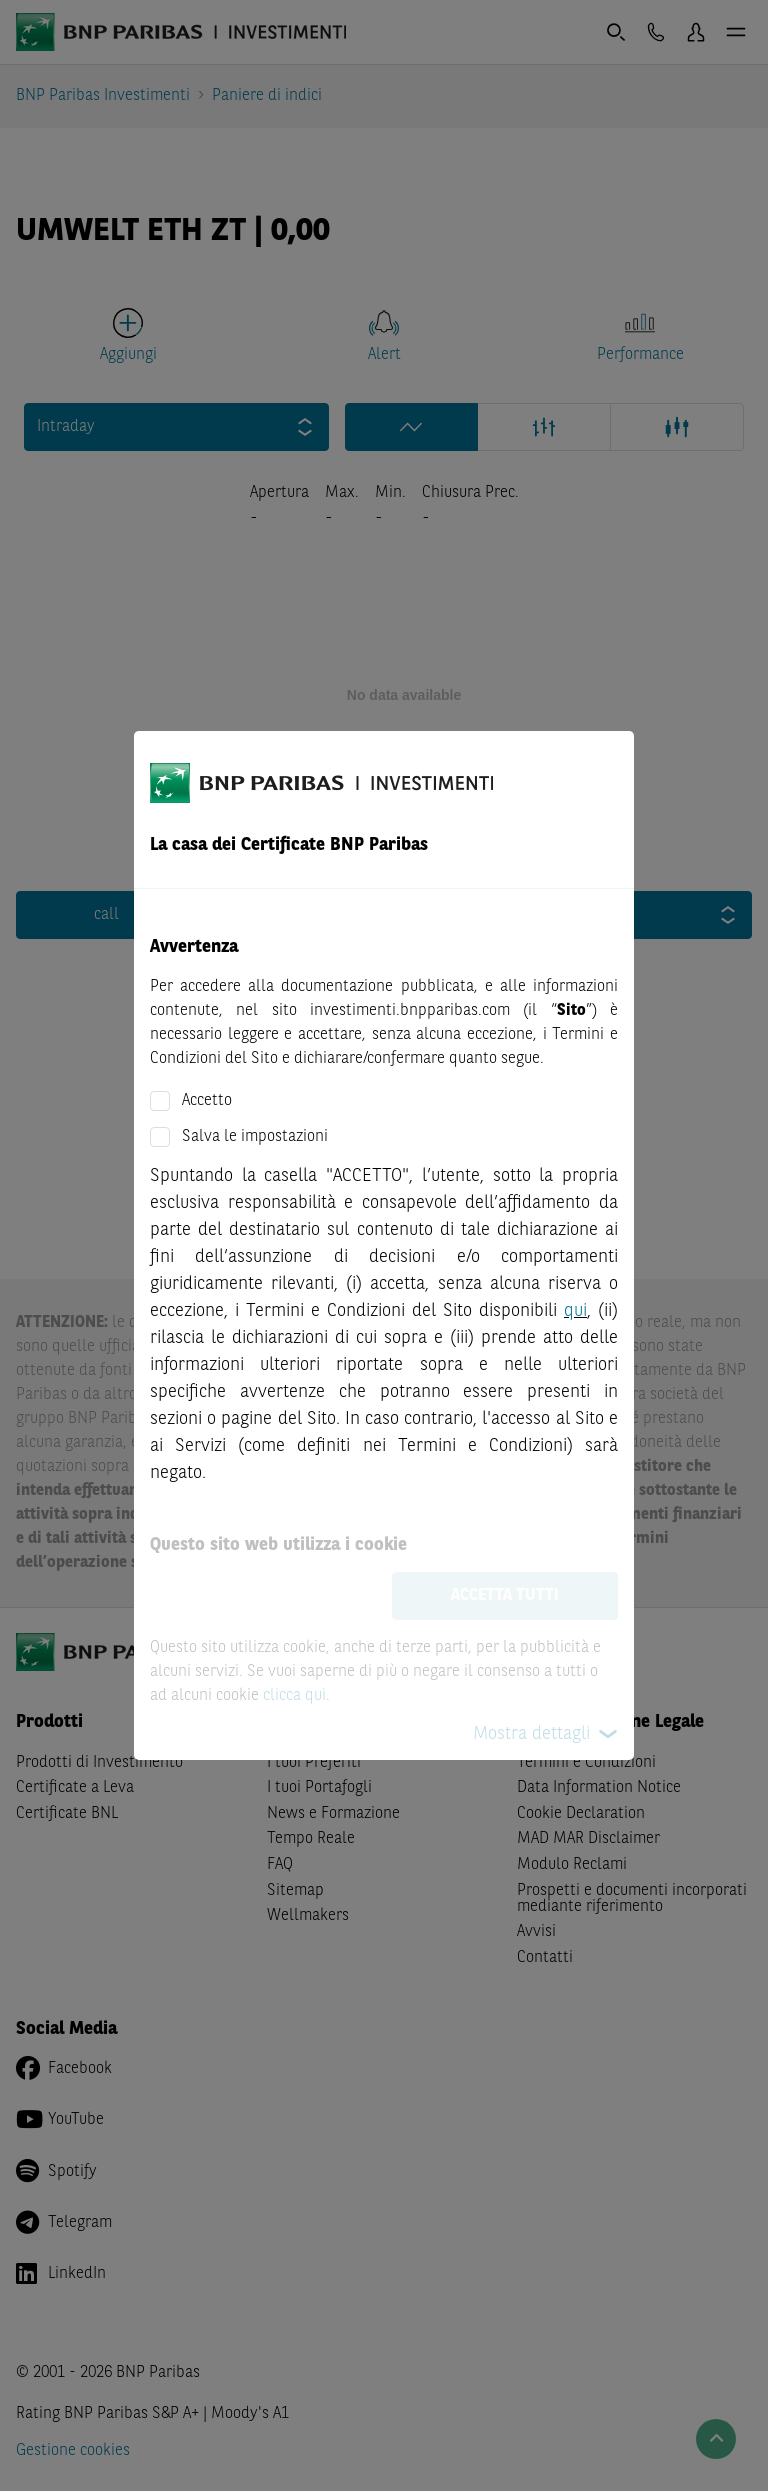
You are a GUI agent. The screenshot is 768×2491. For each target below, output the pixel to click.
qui (575, 1311)
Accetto (207, 1101)
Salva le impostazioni (255, 1137)
